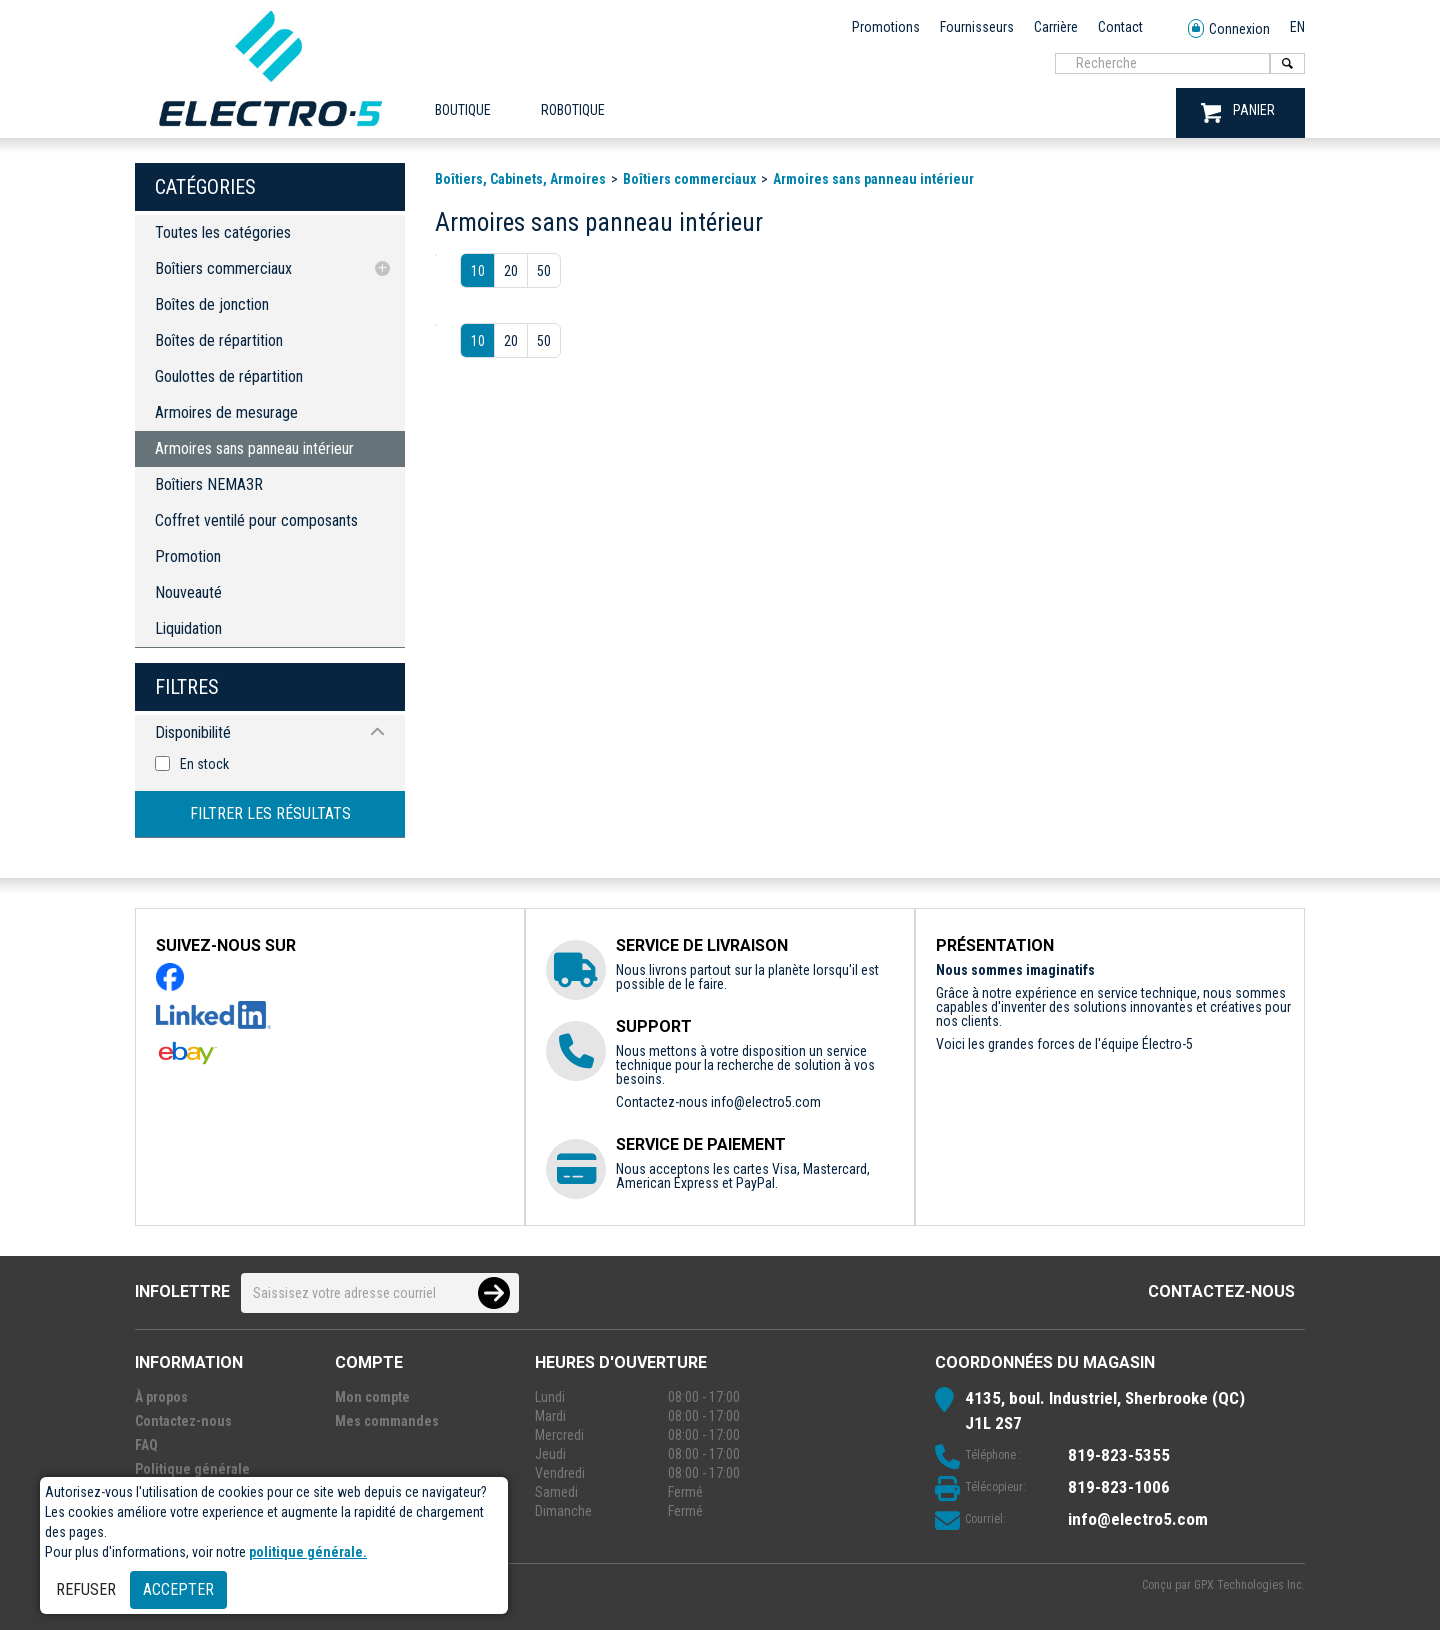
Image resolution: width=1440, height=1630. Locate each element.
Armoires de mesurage (226, 412)
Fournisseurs (977, 27)
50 (544, 271)
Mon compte (372, 1397)
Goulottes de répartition (229, 376)
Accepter (178, 1589)
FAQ (146, 1445)
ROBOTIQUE (573, 110)
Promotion (188, 556)
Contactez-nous (1221, 1291)
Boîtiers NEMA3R (209, 484)
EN (1297, 27)
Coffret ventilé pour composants (256, 520)
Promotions (886, 27)
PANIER (1238, 112)
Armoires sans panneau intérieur (254, 448)
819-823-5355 (1119, 1455)
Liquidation (188, 628)
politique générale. (308, 1552)
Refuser (86, 1589)
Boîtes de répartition (219, 340)
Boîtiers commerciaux (223, 268)
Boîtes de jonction (212, 304)
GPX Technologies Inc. (1249, 1585)
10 (478, 271)
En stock (204, 764)
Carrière (1056, 27)
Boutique (463, 110)
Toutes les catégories (223, 232)
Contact (1120, 27)
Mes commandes (387, 1421)
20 (511, 271)
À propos (161, 1397)
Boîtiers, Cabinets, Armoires (520, 179)
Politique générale (192, 1469)
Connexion (1229, 29)
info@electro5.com (766, 1102)
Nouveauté (188, 592)
